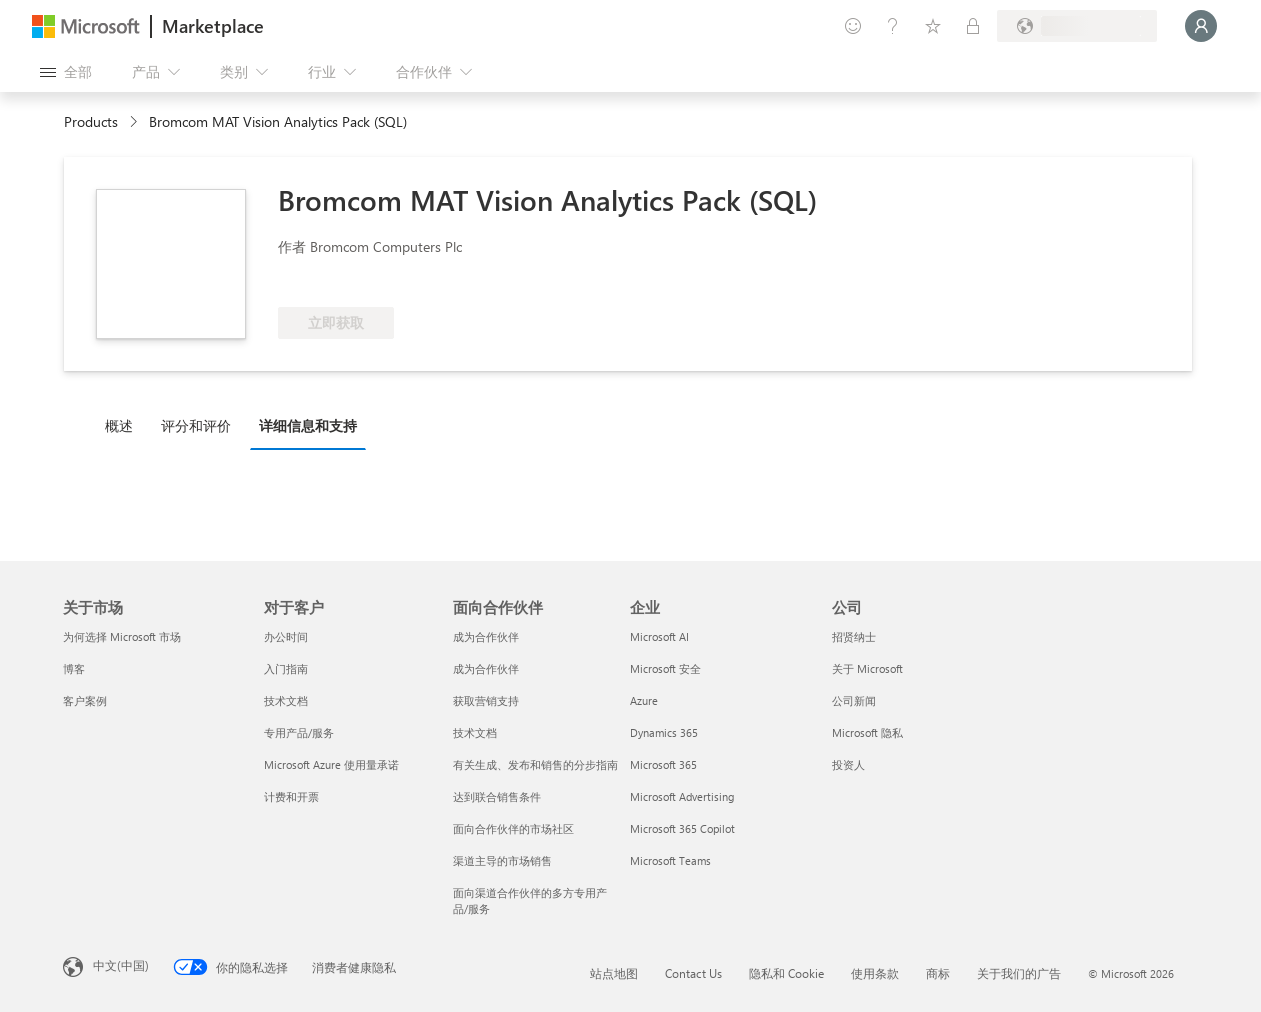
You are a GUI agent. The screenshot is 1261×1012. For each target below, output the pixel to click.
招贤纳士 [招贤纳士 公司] (854, 636)
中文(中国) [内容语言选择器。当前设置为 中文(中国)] (121, 965)
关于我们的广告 (1019, 973)
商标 (938, 973)
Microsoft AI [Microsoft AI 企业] (659, 636)
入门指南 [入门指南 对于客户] (286, 668)
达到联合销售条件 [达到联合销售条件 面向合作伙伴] (497, 796)
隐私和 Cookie (786, 973)
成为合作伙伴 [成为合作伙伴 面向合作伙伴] (486, 636)
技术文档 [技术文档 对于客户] (286, 700)
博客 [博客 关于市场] (74, 668)
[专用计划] (973, 26)
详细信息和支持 (308, 425)
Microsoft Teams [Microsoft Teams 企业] (670, 860)
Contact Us (693, 973)
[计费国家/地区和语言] (1077, 26)
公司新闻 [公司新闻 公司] (854, 700)
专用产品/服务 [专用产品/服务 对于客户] (299, 732)
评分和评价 (196, 425)
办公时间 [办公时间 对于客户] (286, 636)
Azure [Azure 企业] (644, 700)
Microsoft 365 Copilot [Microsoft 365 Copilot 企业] (682, 828)
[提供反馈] (853, 26)
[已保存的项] (933, 26)
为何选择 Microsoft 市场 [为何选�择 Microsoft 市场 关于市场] (122, 636)
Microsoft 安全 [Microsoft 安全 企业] (665, 668)
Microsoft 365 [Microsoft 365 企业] (663, 764)
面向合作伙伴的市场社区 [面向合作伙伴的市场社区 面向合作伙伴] (513, 828)
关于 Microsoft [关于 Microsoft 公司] (867, 668)
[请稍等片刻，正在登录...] (1201, 26)
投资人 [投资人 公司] (848, 764)
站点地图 (614, 973)
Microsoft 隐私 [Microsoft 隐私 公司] (867, 732)
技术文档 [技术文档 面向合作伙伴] (475, 732)
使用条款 (875, 973)
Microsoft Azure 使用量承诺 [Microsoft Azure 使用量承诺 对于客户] (331, 764)
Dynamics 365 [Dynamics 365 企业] (664, 732)
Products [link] (91, 121)
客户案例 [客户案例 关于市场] (85, 700)
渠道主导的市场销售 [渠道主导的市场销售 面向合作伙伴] (502, 860)
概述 (119, 425)
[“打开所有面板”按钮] (66, 72)
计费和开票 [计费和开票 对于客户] (291, 796)
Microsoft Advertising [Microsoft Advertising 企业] (682, 796)
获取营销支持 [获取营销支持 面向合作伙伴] (486, 700)
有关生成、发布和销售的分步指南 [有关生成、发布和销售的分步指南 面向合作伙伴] (535, 764)
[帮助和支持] (893, 26)
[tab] (124, 425)
